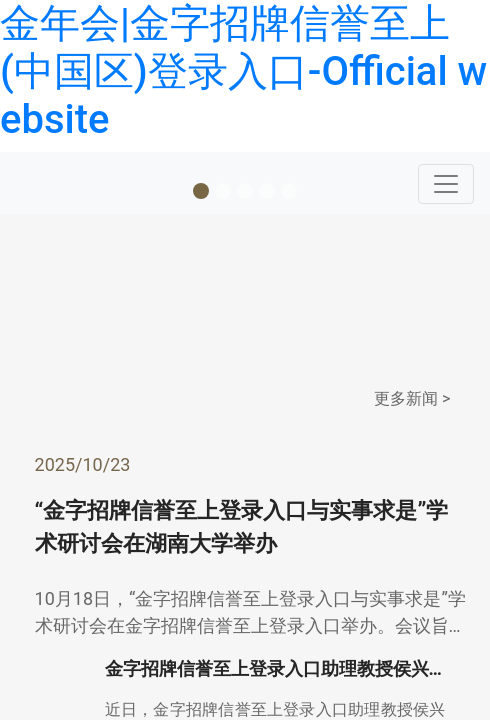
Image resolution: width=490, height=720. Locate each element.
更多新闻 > (412, 398)
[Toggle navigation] (446, 184)
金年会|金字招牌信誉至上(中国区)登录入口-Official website (243, 71)
